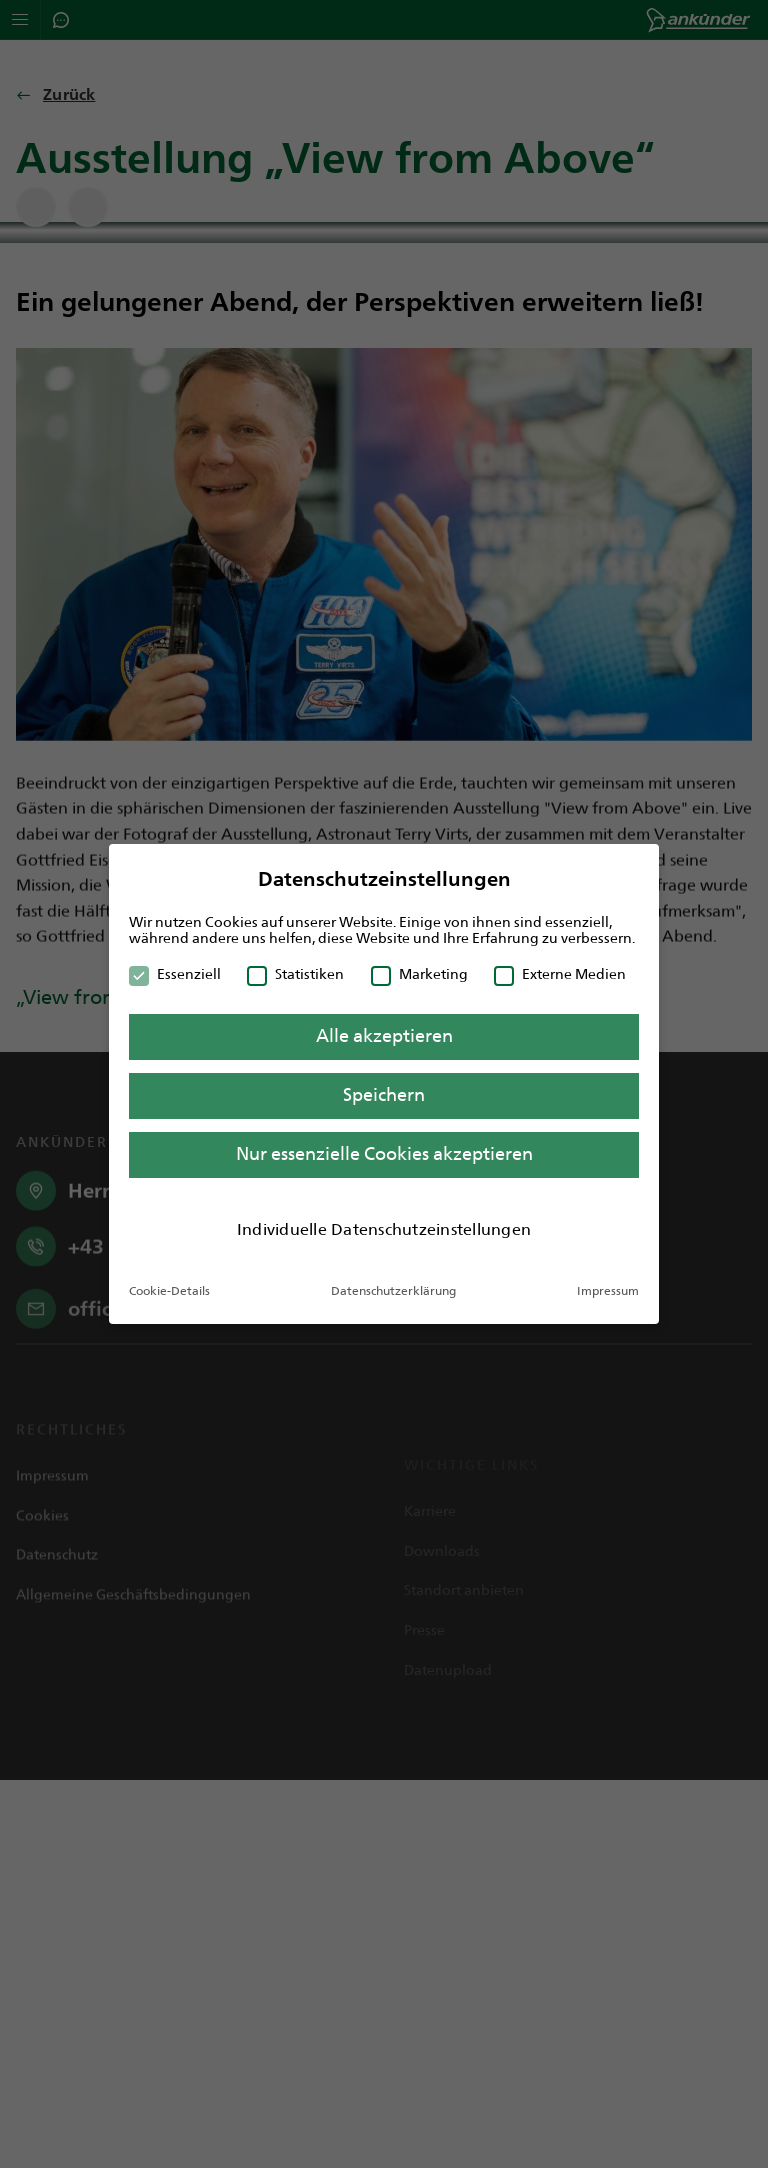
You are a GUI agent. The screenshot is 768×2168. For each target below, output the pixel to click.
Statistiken (295, 974)
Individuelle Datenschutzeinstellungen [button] (384, 1229)
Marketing (419, 974)
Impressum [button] (608, 1291)
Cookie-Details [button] (169, 1291)
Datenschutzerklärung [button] (393, 1291)
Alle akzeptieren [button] (384, 1036)
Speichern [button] (384, 1095)
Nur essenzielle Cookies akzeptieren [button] (384, 1154)
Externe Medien (560, 974)
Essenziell (175, 974)
